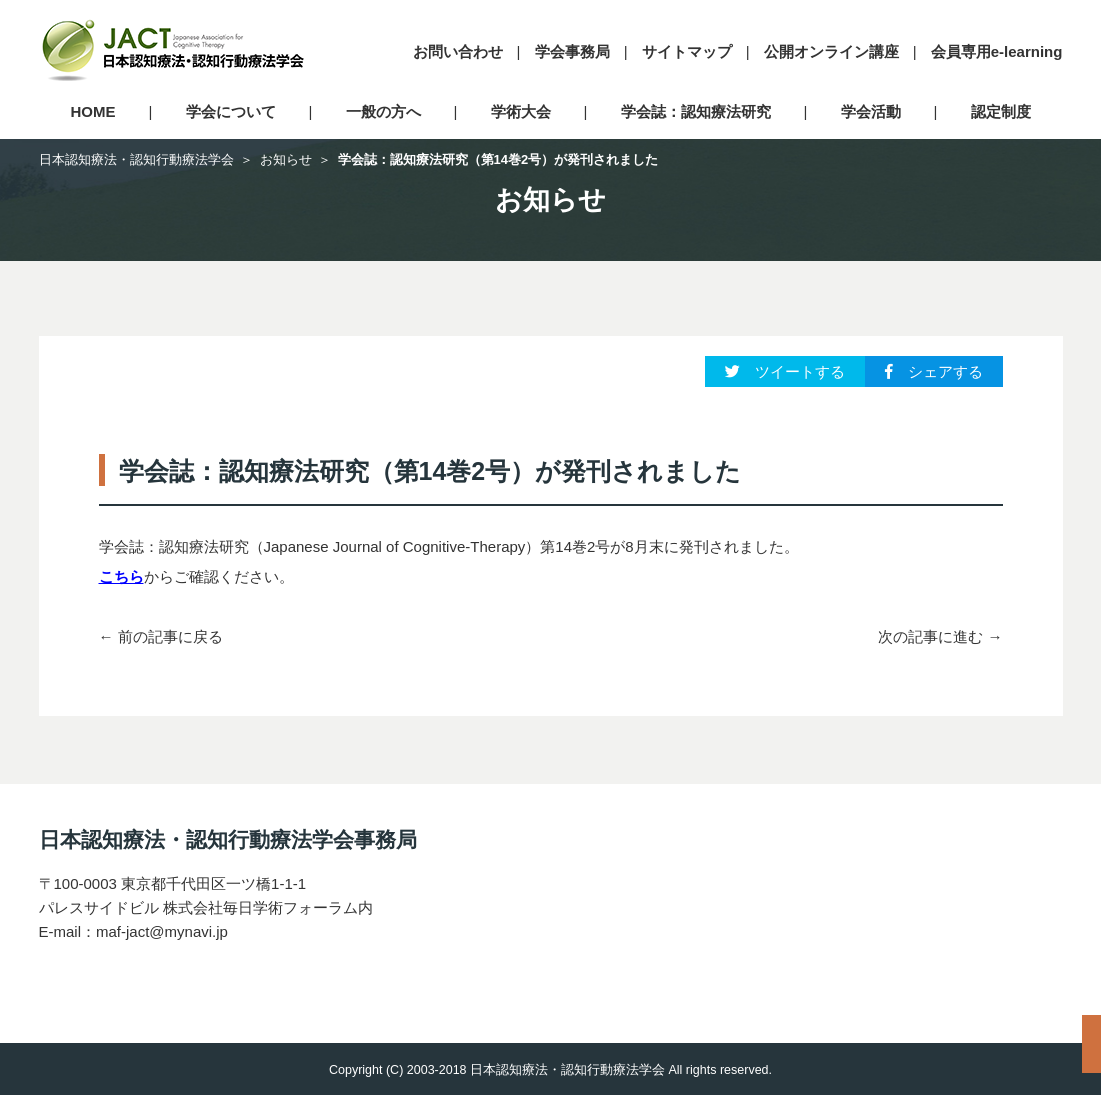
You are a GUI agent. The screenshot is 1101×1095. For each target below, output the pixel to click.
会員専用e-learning (997, 51)
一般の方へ (383, 111)
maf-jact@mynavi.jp (162, 931)
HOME (93, 111)
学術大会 (521, 111)
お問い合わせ (458, 51)
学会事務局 (572, 51)
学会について (231, 111)
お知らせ (286, 159)
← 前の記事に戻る (161, 636)
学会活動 (871, 111)
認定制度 (1001, 111)
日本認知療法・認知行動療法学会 (136, 159)
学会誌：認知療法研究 (696, 111)
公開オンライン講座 (831, 51)
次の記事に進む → (940, 636)
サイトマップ (687, 51)
